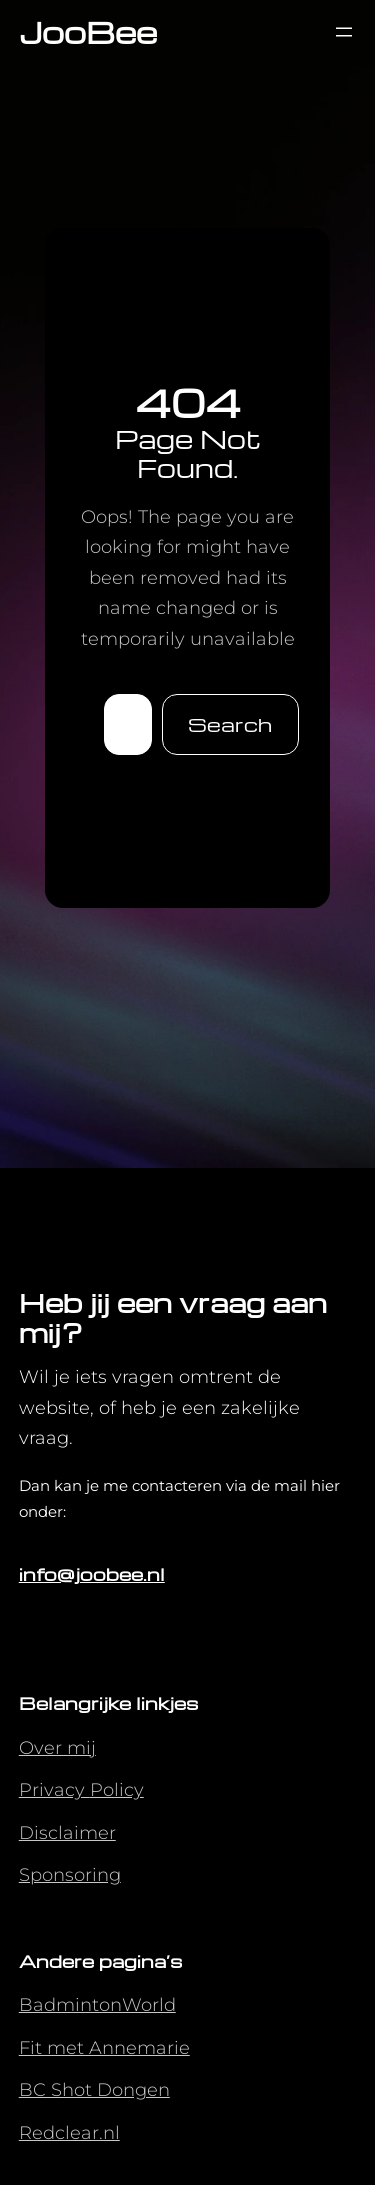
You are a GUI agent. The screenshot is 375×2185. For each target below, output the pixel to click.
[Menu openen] (344, 32)
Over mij (57, 1748)
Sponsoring (70, 1875)
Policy (117, 1790)
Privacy (54, 1790)
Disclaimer (67, 1833)
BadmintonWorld (97, 2005)
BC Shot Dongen (94, 2090)
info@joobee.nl (92, 1573)
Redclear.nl (69, 2133)
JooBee (88, 31)
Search (230, 724)
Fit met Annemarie (104, 2048)
